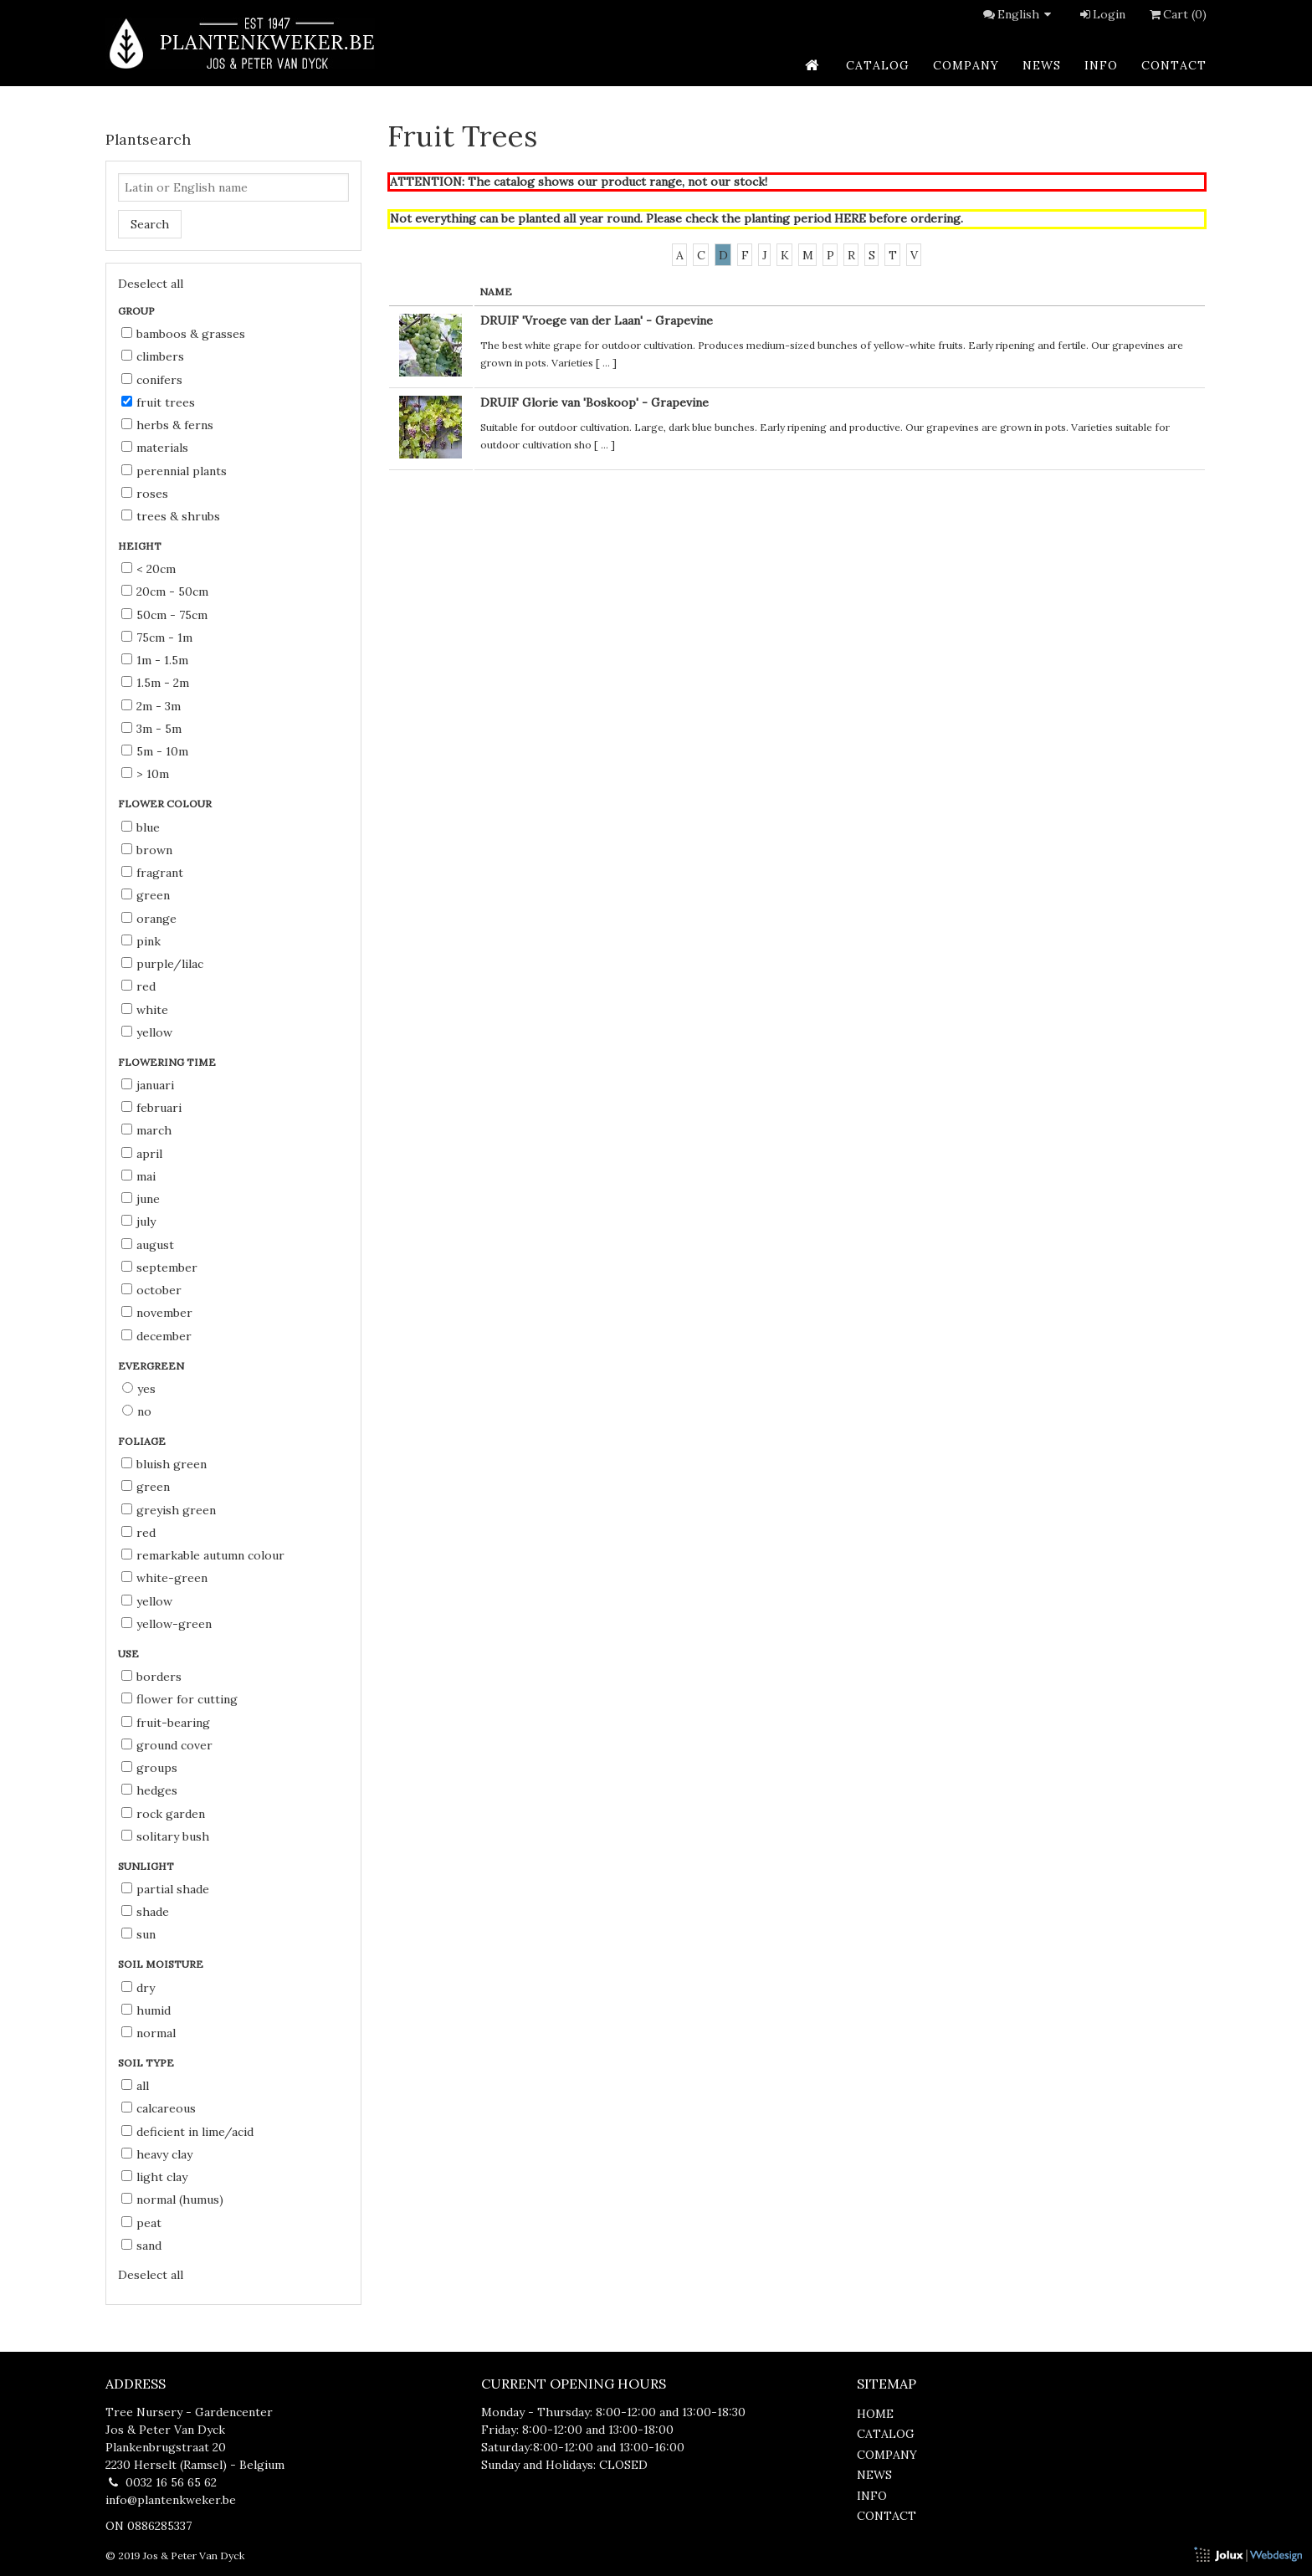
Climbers (152, 356)
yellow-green (166, 1623)
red (138, 986)
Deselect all (150, 283)
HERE (850, 218)
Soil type (147, 2062)
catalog (878, 65)
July (138, 1221)
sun (138, 1934)
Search (150, 224)
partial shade (165, 1889)
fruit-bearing (165, 1722)
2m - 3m (151, 706)
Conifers (151, 379)
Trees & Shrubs (170, 516)
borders (151, 1676)
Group (137, 311)
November (156, 1312)
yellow (146, 1032)
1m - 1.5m (154, 660)
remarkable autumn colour (202, 1555)
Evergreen (152, 1366)
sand (141, 2245)
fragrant (152, 872)
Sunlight (147, 1866)
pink (141, 941)
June (140, 1198)
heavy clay (156, 2154)
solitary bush (165, 1836)
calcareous (158, 2108)
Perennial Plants (174, 471)
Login (1101, 14)
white (144, 1009)
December (156, 1336)
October (151, 1290)
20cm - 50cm (164, 591)
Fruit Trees (158, 402)
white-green (164, 1577)
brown (146, 850)
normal (148, 2033)
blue (140, 827)
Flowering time (168, 1062)
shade (145, 1911)
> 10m (145, 773)
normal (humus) (172, 2199)
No (136, 1411)
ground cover (167, 1745)
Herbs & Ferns (167, 425)
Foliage (143, 1441)
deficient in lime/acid (187, 2131)
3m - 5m (151, 728)
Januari (147, 1085)
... (606, 362)
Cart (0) (1176, 14)
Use (129, 1653)
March (146, 1130)
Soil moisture (162, 1964)
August (147, 1244)
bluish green (164, 1464)
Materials (154, 447)
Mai (138, 1176)
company (966, 65)
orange (149, 918)
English (1026, 14)
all (135, 2085)
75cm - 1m (156, 637)
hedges (149, 1790)
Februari (151, 1107)
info (1101, 65)
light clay (154, 2176)
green (145, 895)
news (1041, 65)
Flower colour (166, 803)
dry (138, 1987)
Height (141, 546)
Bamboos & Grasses (183, 333)
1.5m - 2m (155, 682)
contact (1174, 65)
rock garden (163, 1813)
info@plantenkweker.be (170, 2499)
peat (141, 2222)
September (159, 1267)
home (875, 2413)
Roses (144, 493)
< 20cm (148, 568)
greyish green (168, 1510)
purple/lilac (162, 963)
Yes (139, 1388)
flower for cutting (179, 1699)
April (141, 1153)
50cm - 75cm (164, 614)
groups (149, 1767)
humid (146, 2010)
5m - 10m (154, 751)
